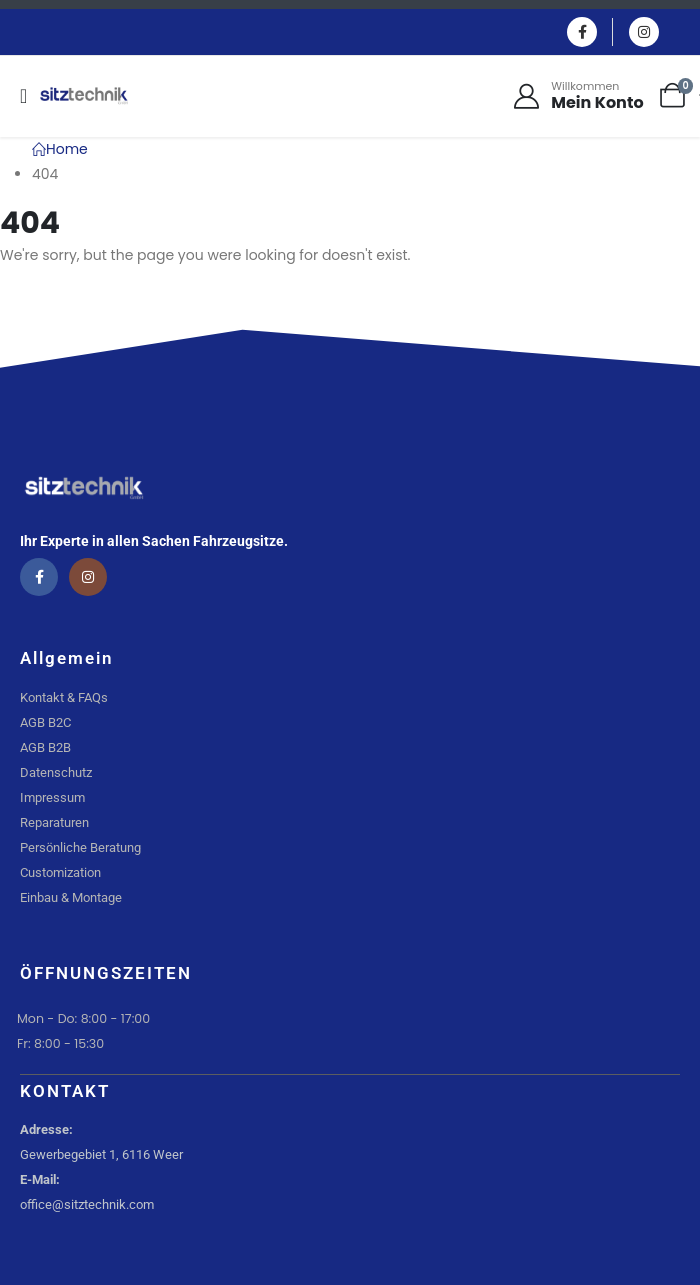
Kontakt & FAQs (64, 697)
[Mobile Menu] (30, 96)
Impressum (52, 797)
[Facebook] (582, 32)
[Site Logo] (84, 96)
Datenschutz (56, 772)
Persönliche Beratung (80, 847)
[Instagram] (644, 32)
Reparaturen (54, 822)
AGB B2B (45, 747)
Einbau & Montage (71, 897)
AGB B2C (45, 722)
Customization (60, 872)
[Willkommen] (577, 96)
